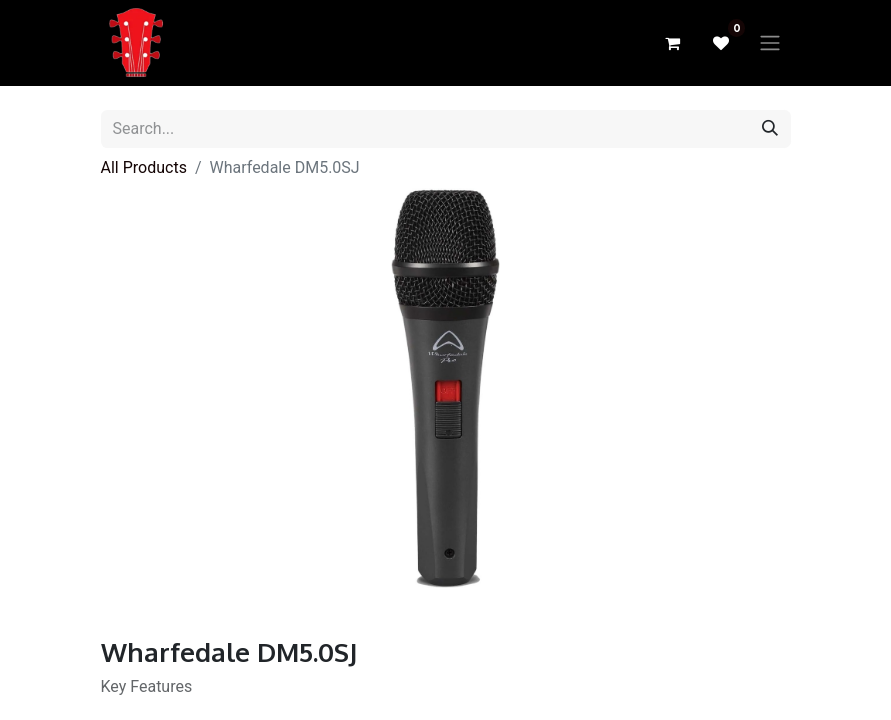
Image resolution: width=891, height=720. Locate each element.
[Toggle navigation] (770, 43)
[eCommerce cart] (673, 43)
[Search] (770, 129)
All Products (144, 167)
